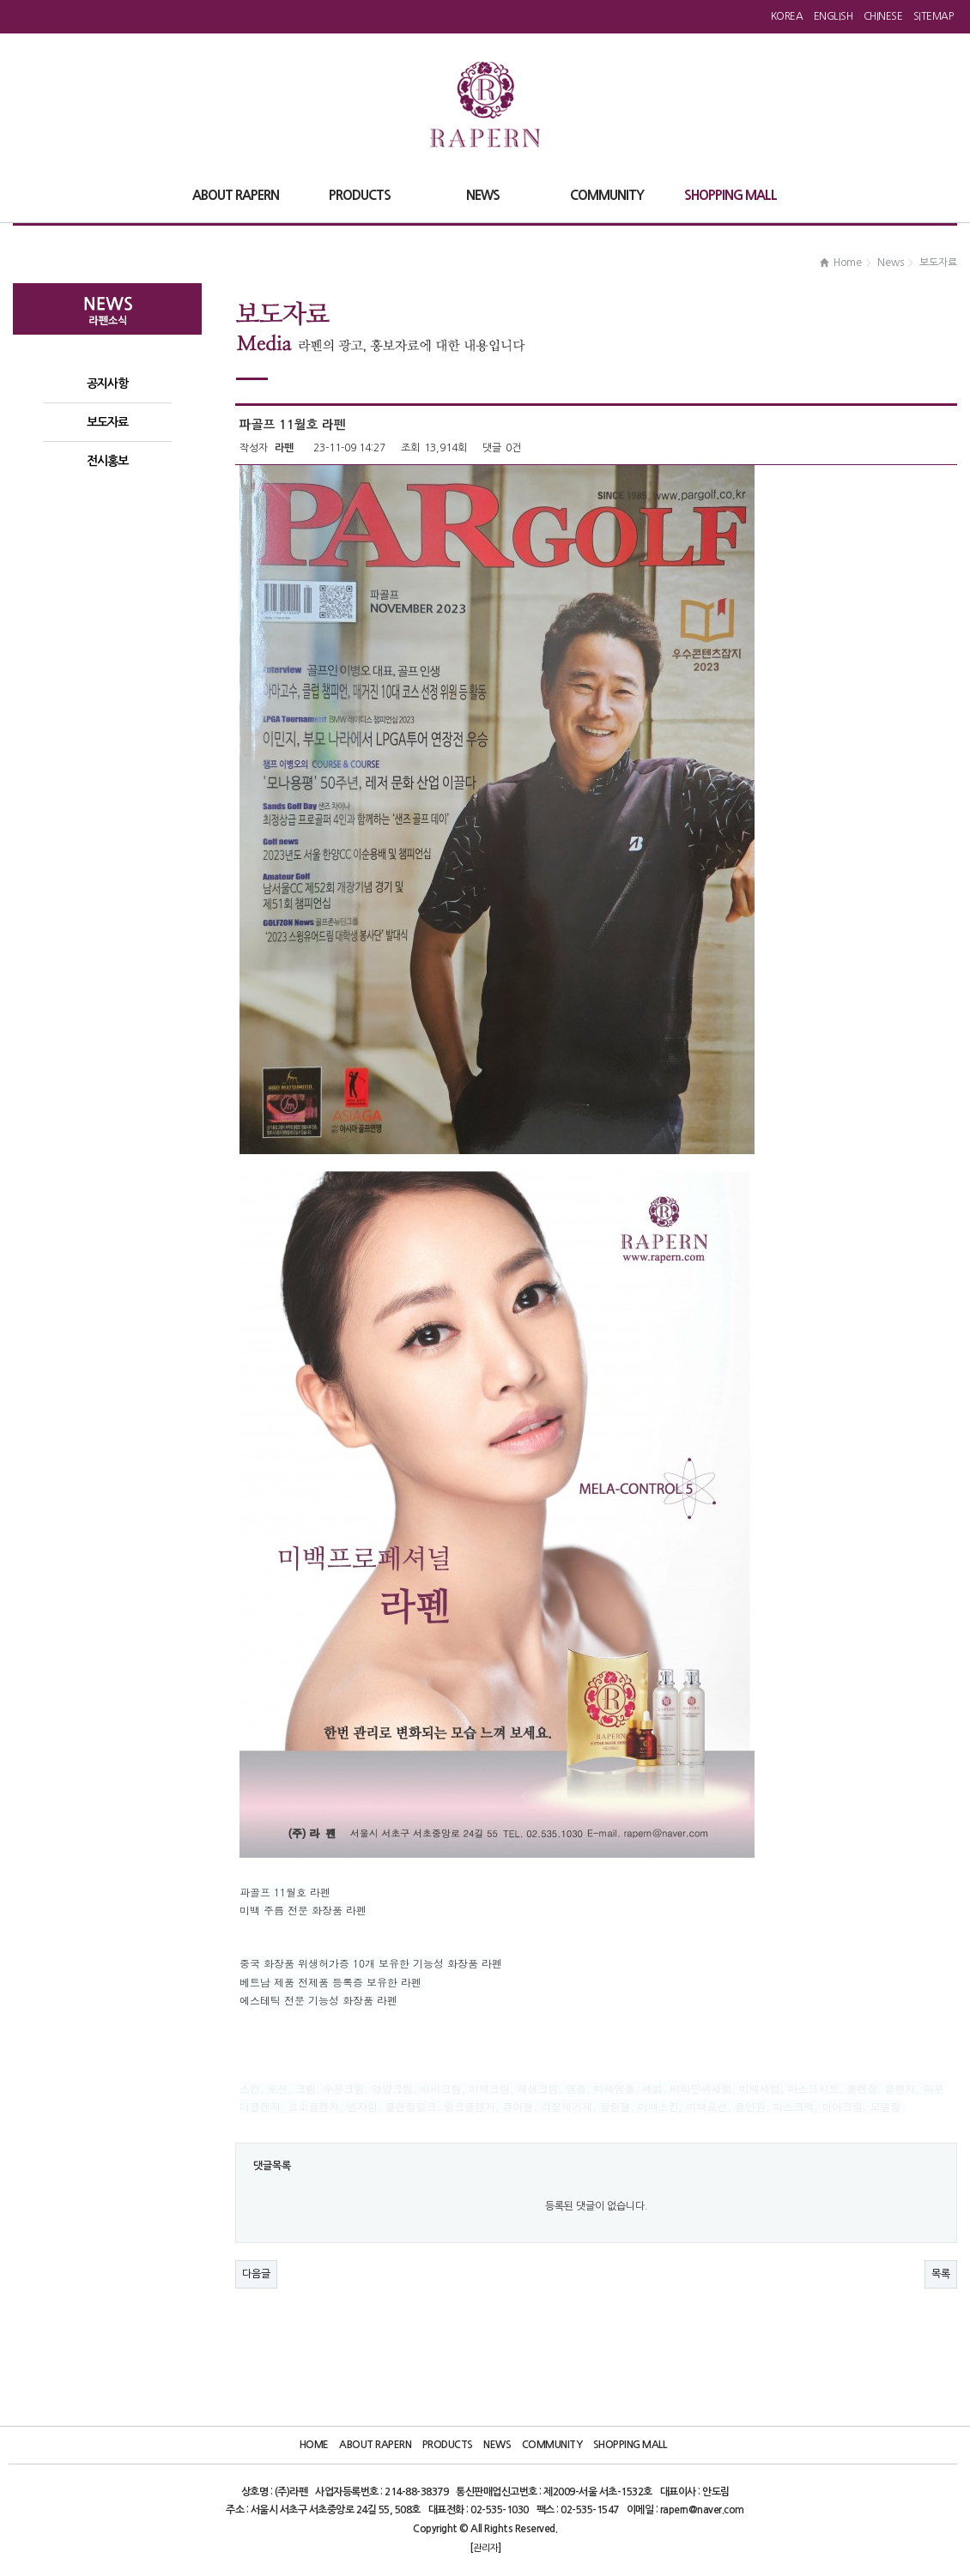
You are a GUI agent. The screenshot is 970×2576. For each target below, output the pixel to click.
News (497, 2445)
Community (552, 2445)
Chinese (883, 16)
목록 (940, 2274)
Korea (787, 16)
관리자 (485, 2548)
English (833, 16)
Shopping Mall (630, 2445)
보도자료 (107, 422)
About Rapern (375, 2445)
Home (314, 2445)
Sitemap (933, 16)
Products (447, 2445)
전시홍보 (107, 461)
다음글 (256, 2274)
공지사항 (107, 384)
